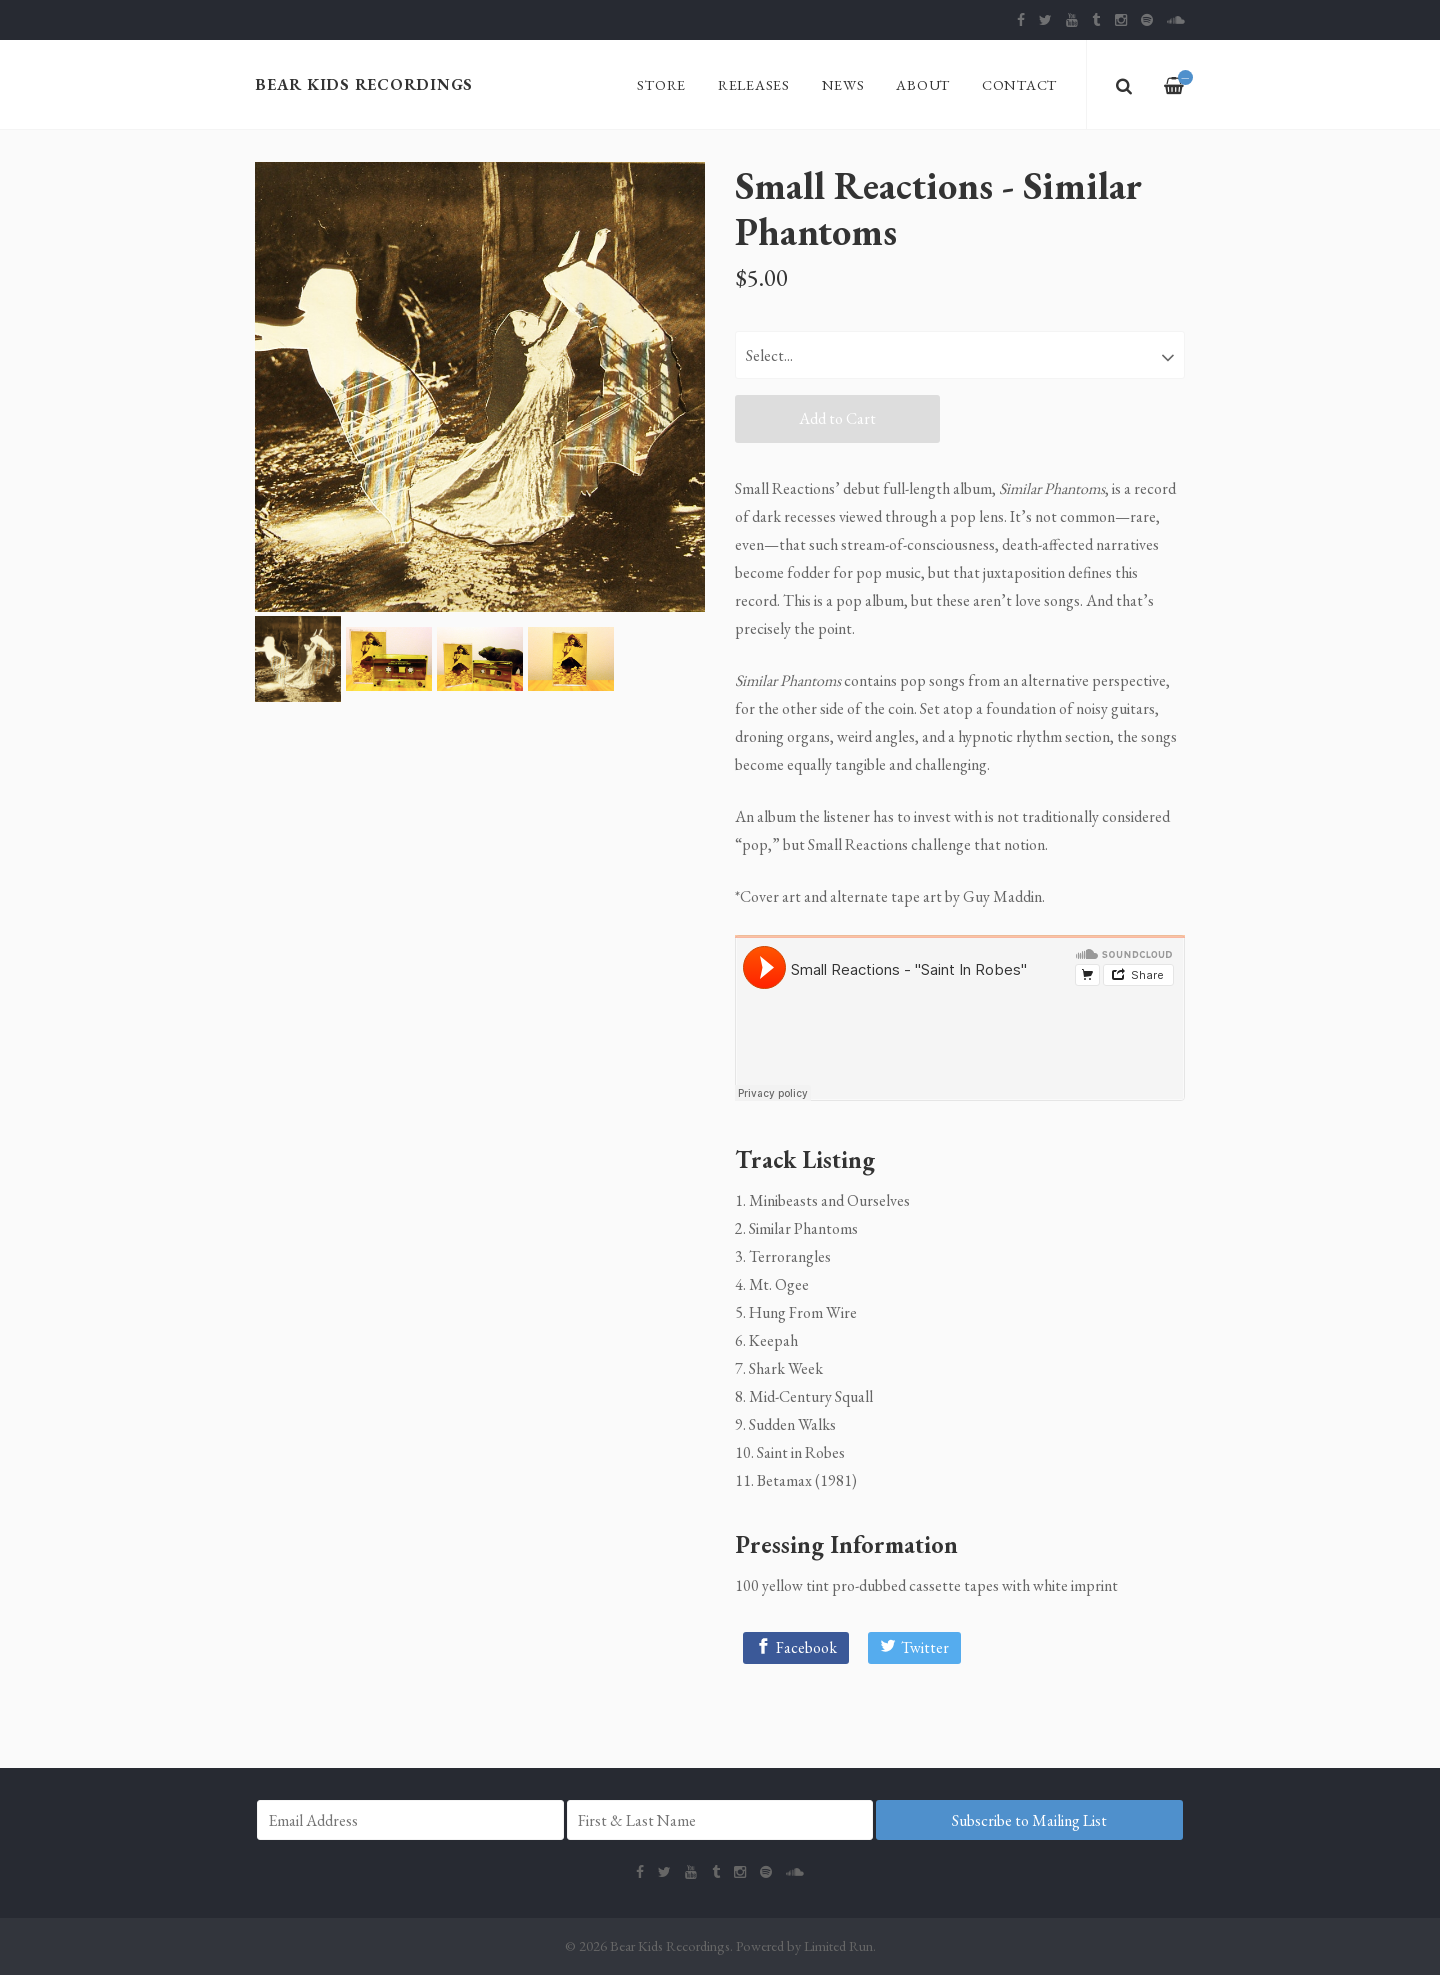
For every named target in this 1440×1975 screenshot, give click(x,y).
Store (661, 84)
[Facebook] (796, 1648)
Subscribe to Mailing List (1029, 1820)
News (843, 84)
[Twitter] (914, 1648)
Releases (754, 84)
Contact (1019, 84)
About (923, 84)
